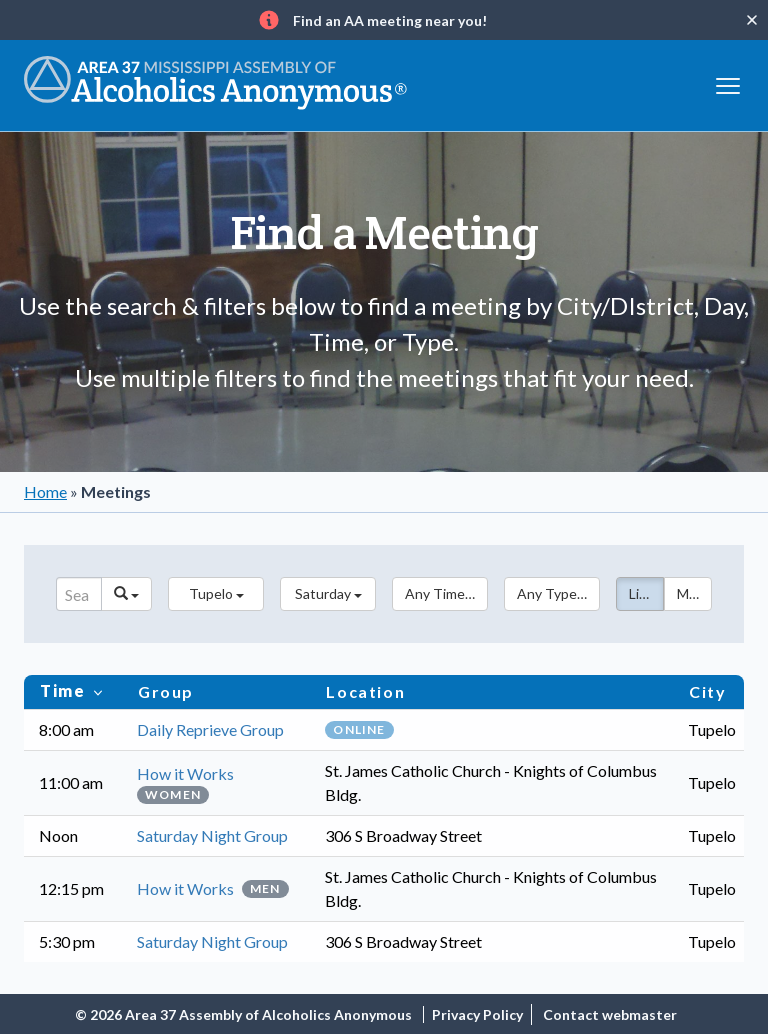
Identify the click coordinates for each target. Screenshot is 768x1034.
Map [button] (690, 593)
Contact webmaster (610, 1014)
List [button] (640, 593)
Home (45, 491)
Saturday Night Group (212, 835)
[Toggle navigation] (728, 83)
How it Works (185, 773)
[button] (216, 594)
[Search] (79, 594)
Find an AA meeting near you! (390, 20)
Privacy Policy (477, 1014)
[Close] (752, 20)
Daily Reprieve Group (210, 729)
